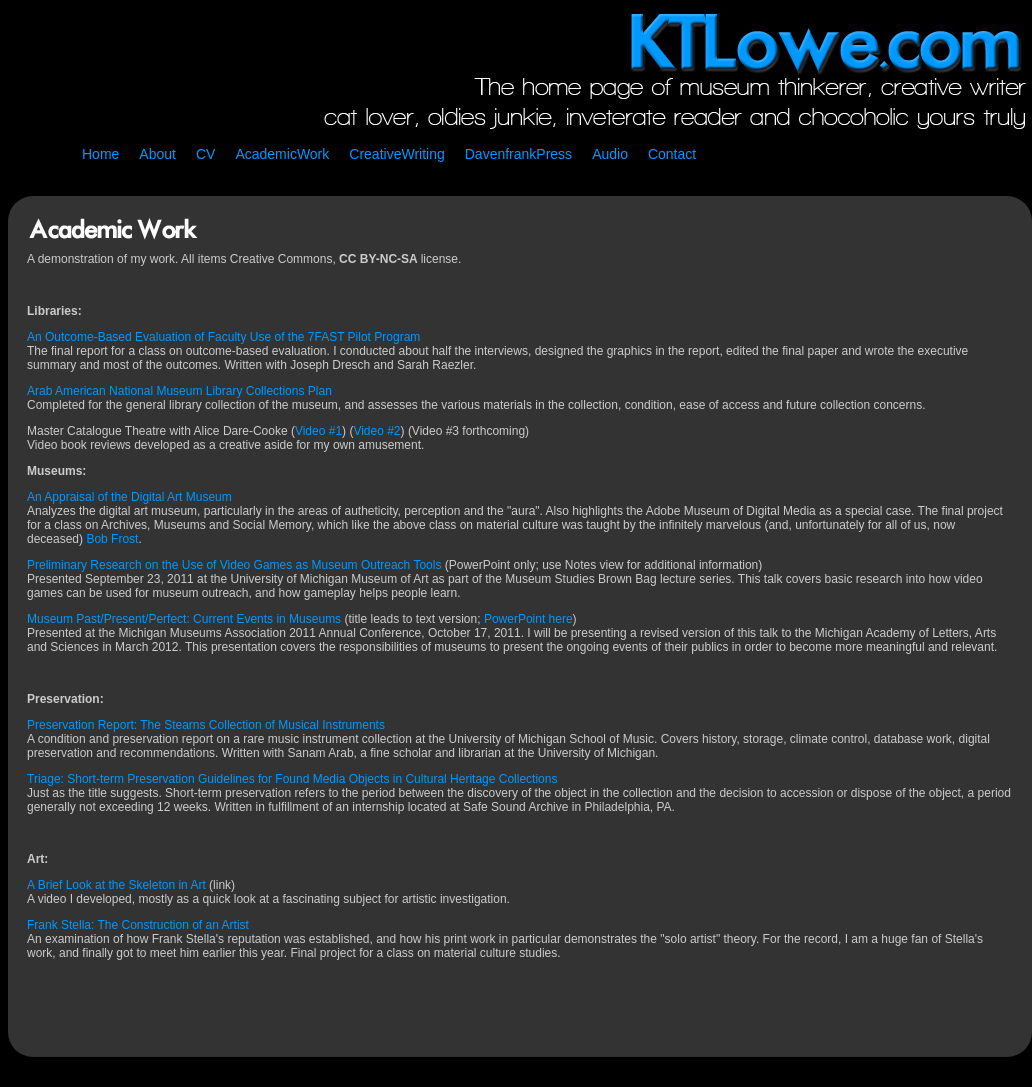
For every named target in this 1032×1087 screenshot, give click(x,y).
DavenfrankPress (518, 154)
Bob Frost (112, 539)
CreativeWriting (396, 154)
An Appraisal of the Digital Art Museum (129, 497)
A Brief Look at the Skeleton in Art (116, 885)
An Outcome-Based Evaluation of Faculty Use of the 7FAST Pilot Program (223, 337)
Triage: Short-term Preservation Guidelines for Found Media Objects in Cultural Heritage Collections (292, 779)
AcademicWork (282, 154)
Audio (610, 154)
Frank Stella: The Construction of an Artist (138, 925)
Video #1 (318, 431)
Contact (672, 154)
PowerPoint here (528, 619)
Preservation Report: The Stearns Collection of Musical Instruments (206, 725)
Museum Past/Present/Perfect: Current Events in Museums (185, 619)
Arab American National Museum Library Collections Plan (179, 391)
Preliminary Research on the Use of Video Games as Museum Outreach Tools (234, 565)
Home (100, 154)
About (157, 154)
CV (205, 154)
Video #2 (376, 431)
